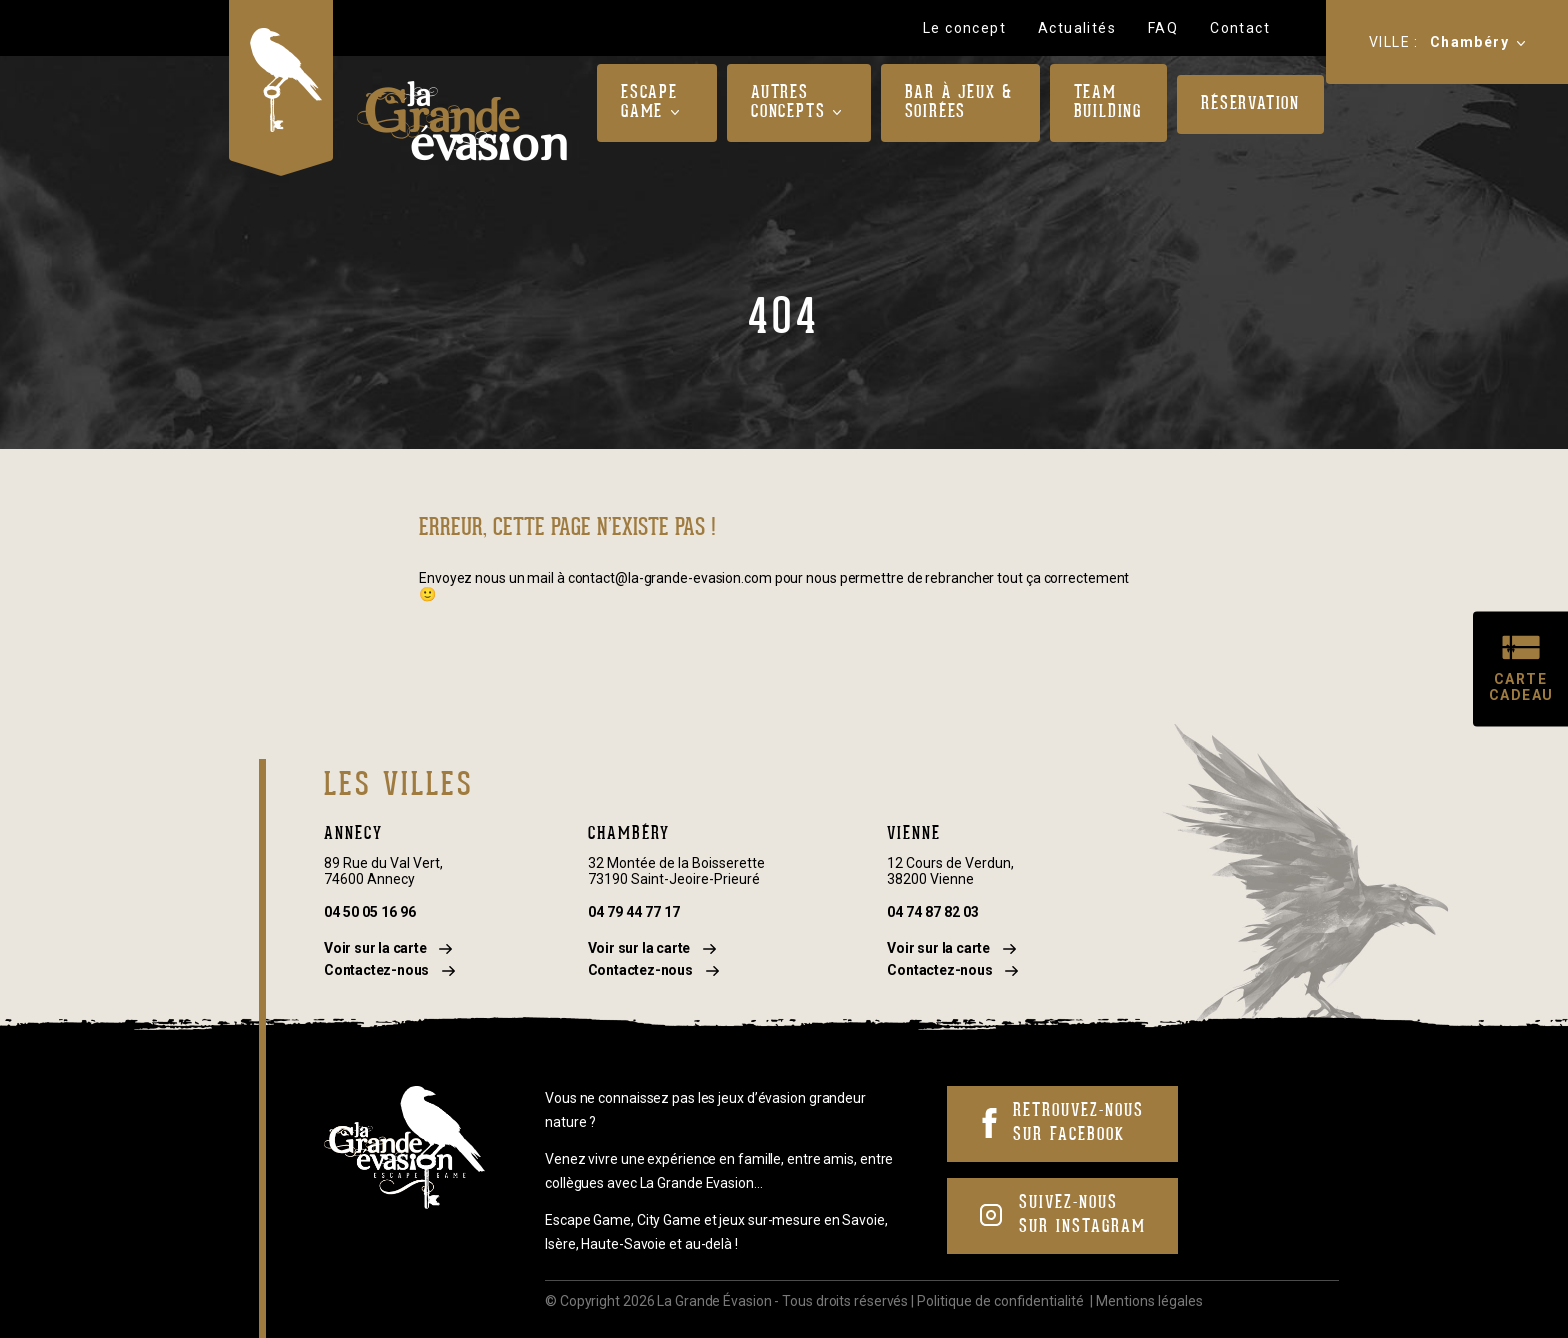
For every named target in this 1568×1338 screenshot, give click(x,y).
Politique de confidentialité (1000, 1301)
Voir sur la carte (388, 948)
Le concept (964, 28)
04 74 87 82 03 (933, 912)
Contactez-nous (389, 970)
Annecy (353, 834)
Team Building (1108, 103)
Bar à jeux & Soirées (959, 103)
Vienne (914, 834)
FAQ (1163, 28)
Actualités (1077, 28)
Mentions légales (1149, 1301)
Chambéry (1469, 42)
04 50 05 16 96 (370, 912)
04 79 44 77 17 (634, 912)
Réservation (1250, 104)
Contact (1240, 28)
